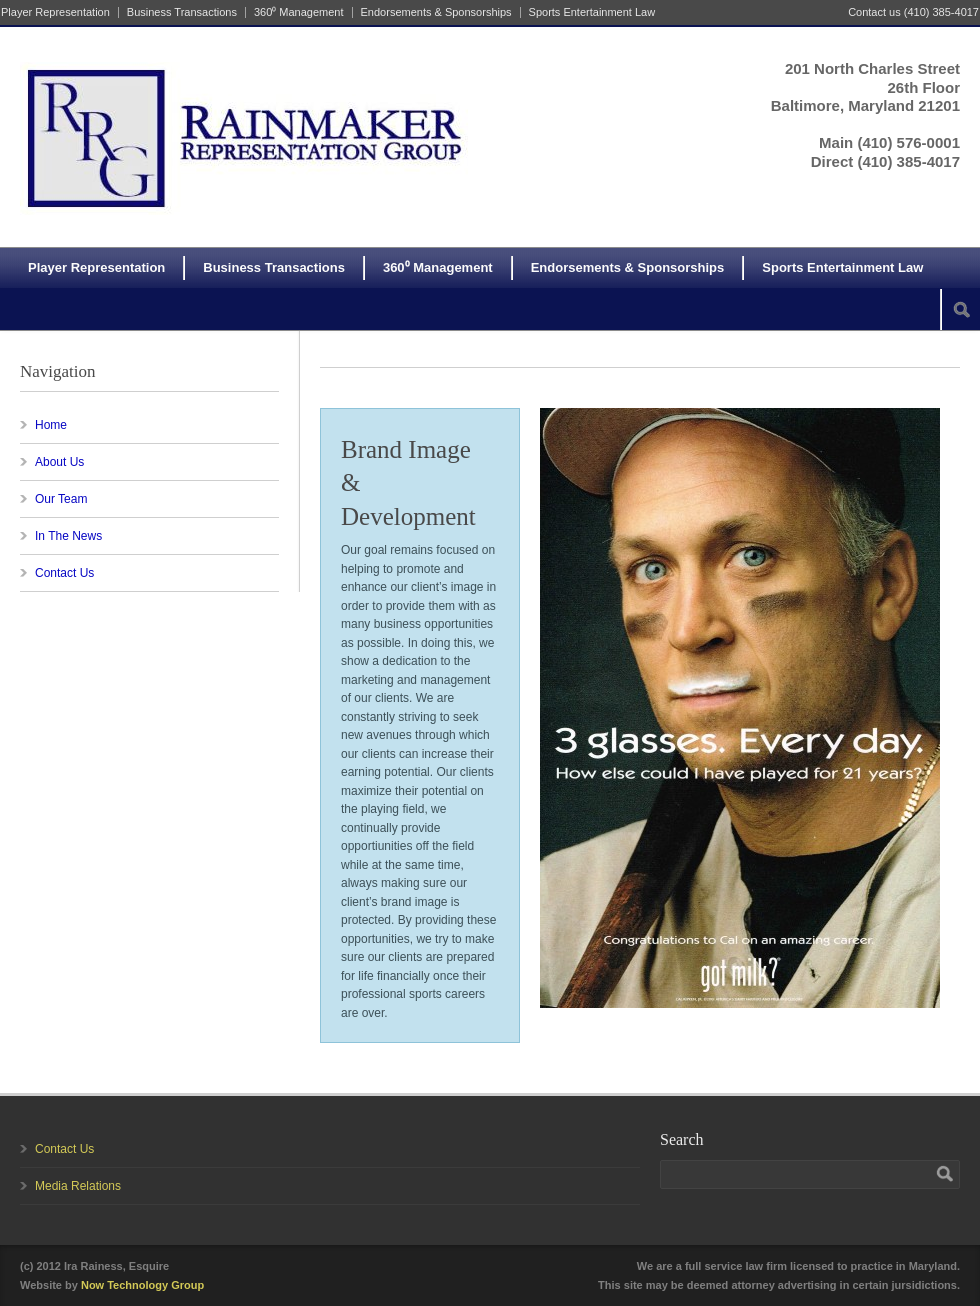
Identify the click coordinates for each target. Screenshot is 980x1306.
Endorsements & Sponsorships (436, 12)
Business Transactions (182, 12)
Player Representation (55, 12)
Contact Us (64, 573)
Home (51, 425)
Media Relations (78, 1186)
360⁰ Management (299, 12)
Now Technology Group (142, 1285)
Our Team (61, 499)
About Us (59, 462)
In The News (68, 536)
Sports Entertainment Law (592, 12)
